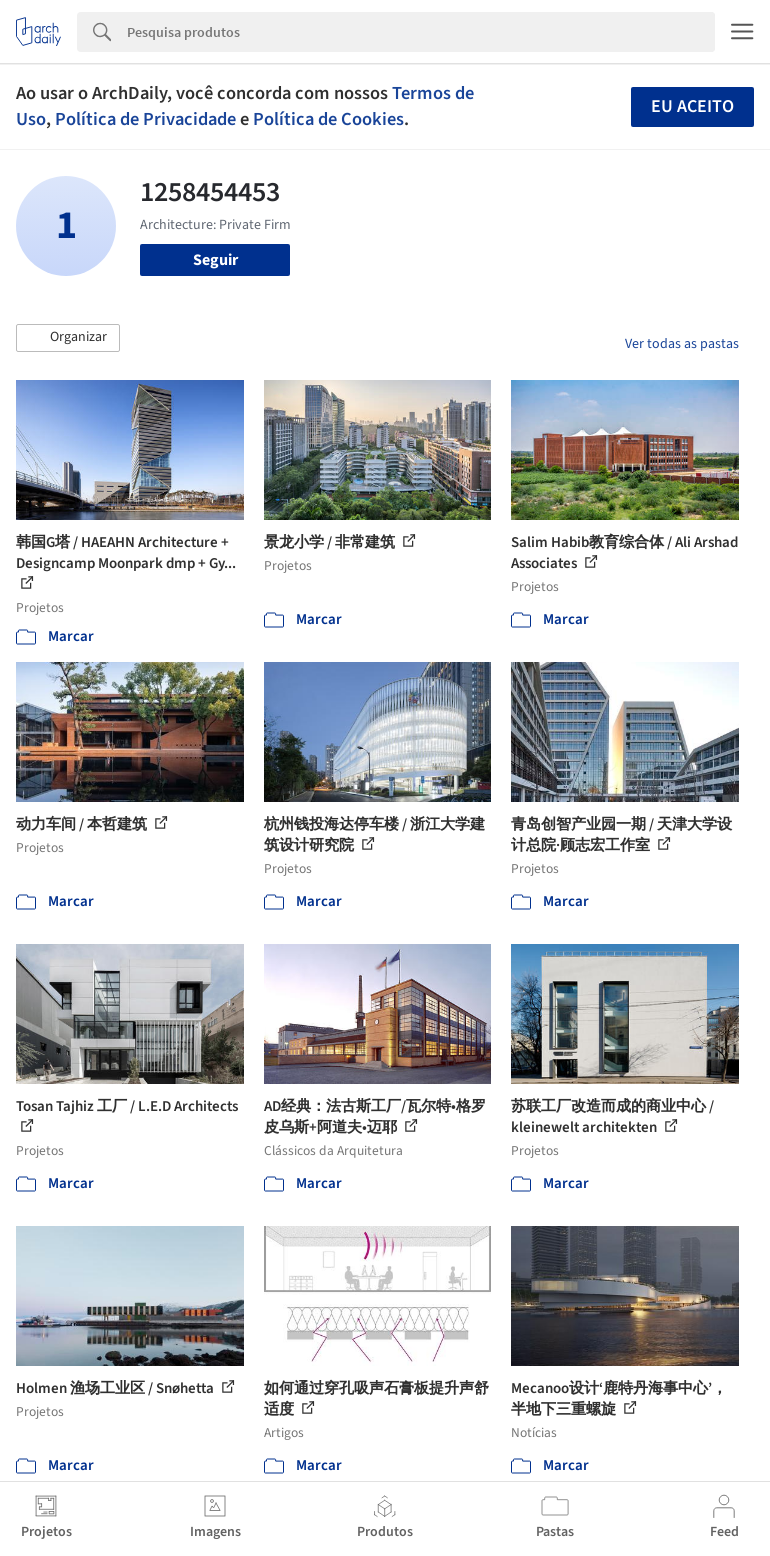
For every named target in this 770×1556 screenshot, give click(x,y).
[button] (68, 338)
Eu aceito (692, 106)
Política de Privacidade (145, 119)
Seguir (215, 260)
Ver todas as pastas (682, 344)
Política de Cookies (328, 119)
